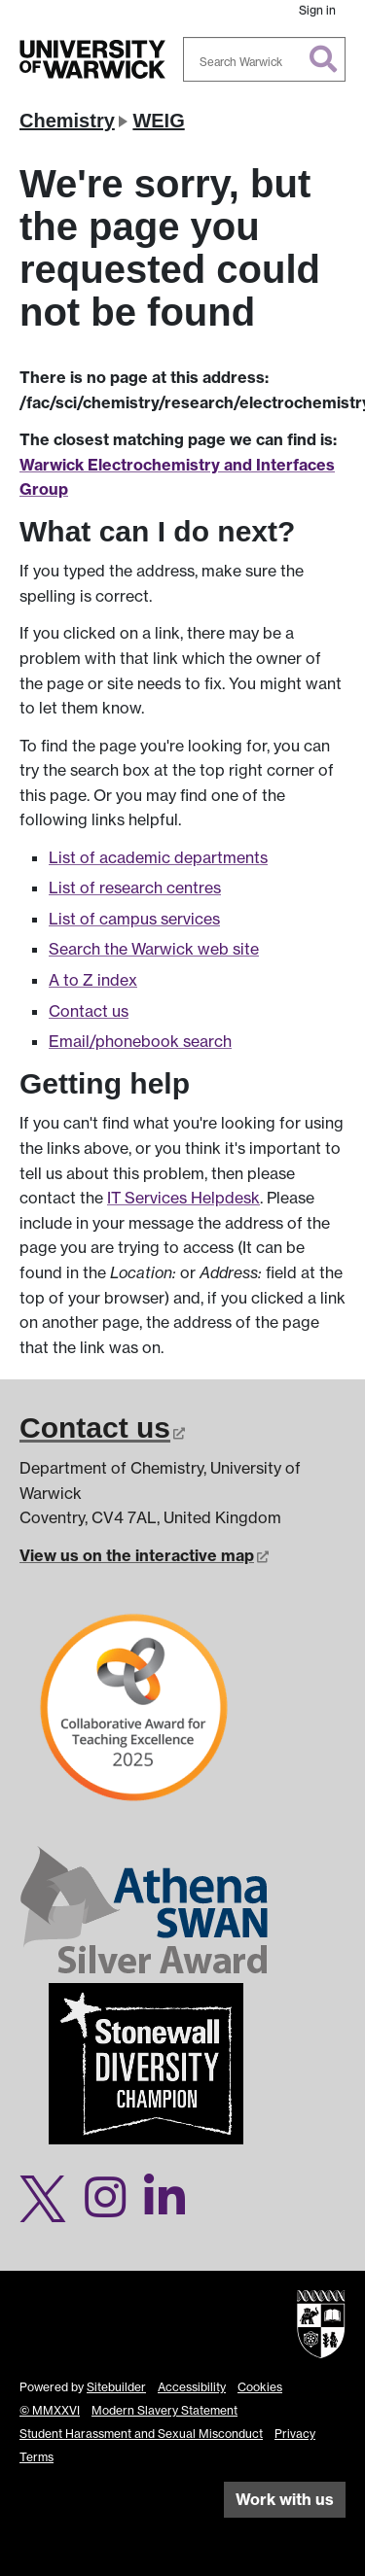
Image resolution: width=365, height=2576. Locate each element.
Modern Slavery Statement (164, 2410)
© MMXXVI (49, 2410)
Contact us (88, 1011)
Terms (36, 2457)
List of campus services (134, 918)
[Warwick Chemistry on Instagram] (112, 2208)
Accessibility (192, 2387)
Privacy (294, 2433)
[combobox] (265, 59)
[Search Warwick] (265, 59)
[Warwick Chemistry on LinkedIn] (172, 2208)
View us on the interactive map (144, 1555)
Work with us (285, 2499)
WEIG (158, 120)
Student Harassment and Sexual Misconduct (141, 2433)
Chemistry (67, 120)
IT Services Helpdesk (183, 1197)
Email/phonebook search (140, 1041)
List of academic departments (158, 857)
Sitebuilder (116, 2387)
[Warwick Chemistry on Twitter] (50, 2208)
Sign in (317, 10)
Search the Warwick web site (154, 948)
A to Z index (93, 980)
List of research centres (135, 887)
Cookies (259, 2387)
